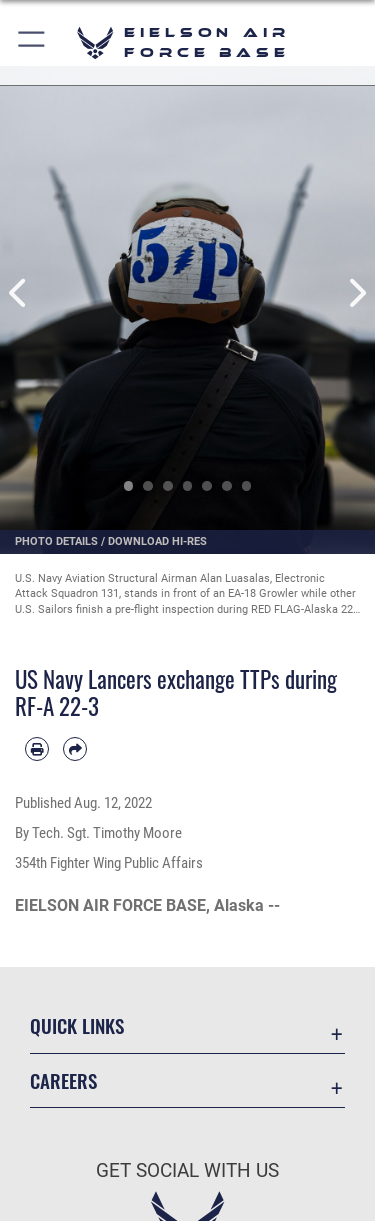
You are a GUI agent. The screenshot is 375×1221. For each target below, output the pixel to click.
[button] (32, 42)
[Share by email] (75, 749)
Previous (19, 292)
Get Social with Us (187, 1170)
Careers (63, 1080)
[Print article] (37, 749)
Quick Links (77, 1025)
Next (357, 292)
